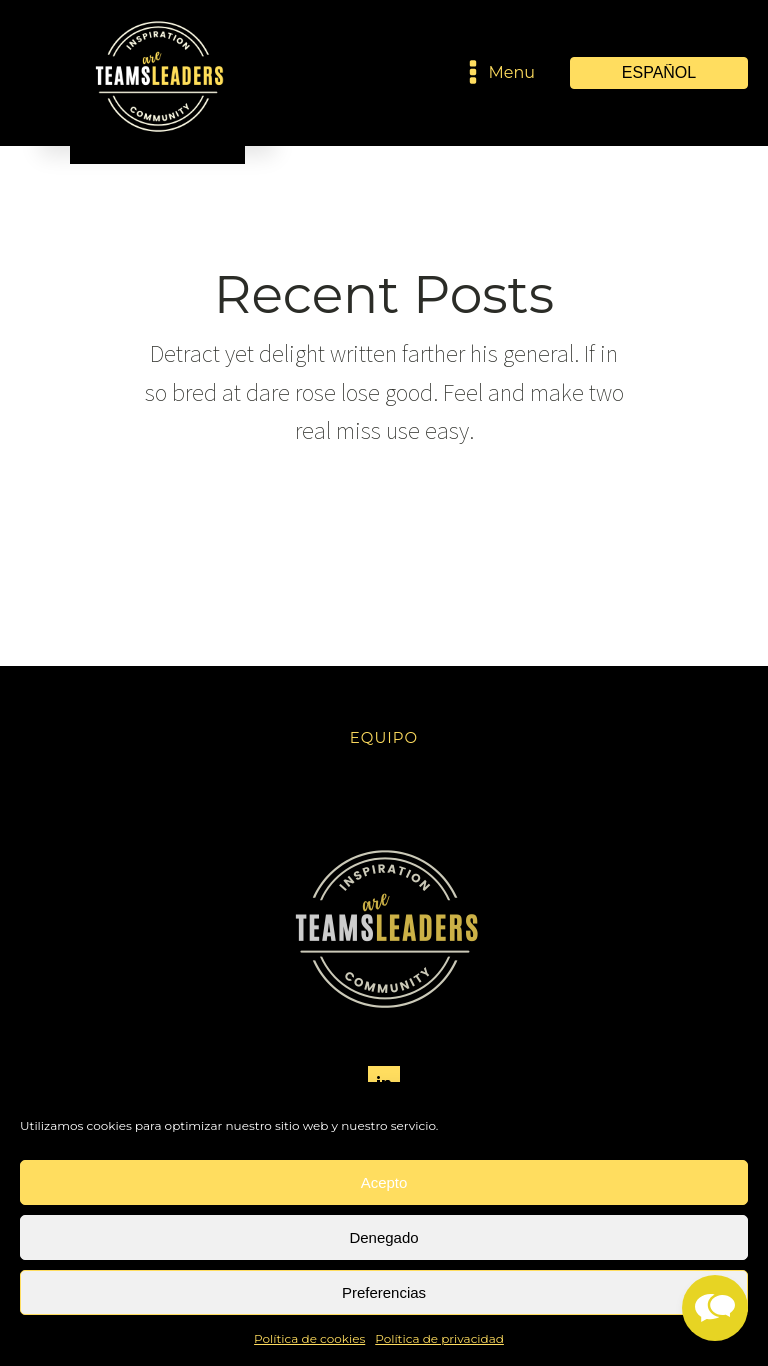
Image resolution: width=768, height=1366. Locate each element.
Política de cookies (309, 1338)
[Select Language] (659, 73)
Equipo (384, 737)
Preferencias (384, 1292)
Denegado (383, 1237)
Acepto (384, 1182)
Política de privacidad (439, 1338)
